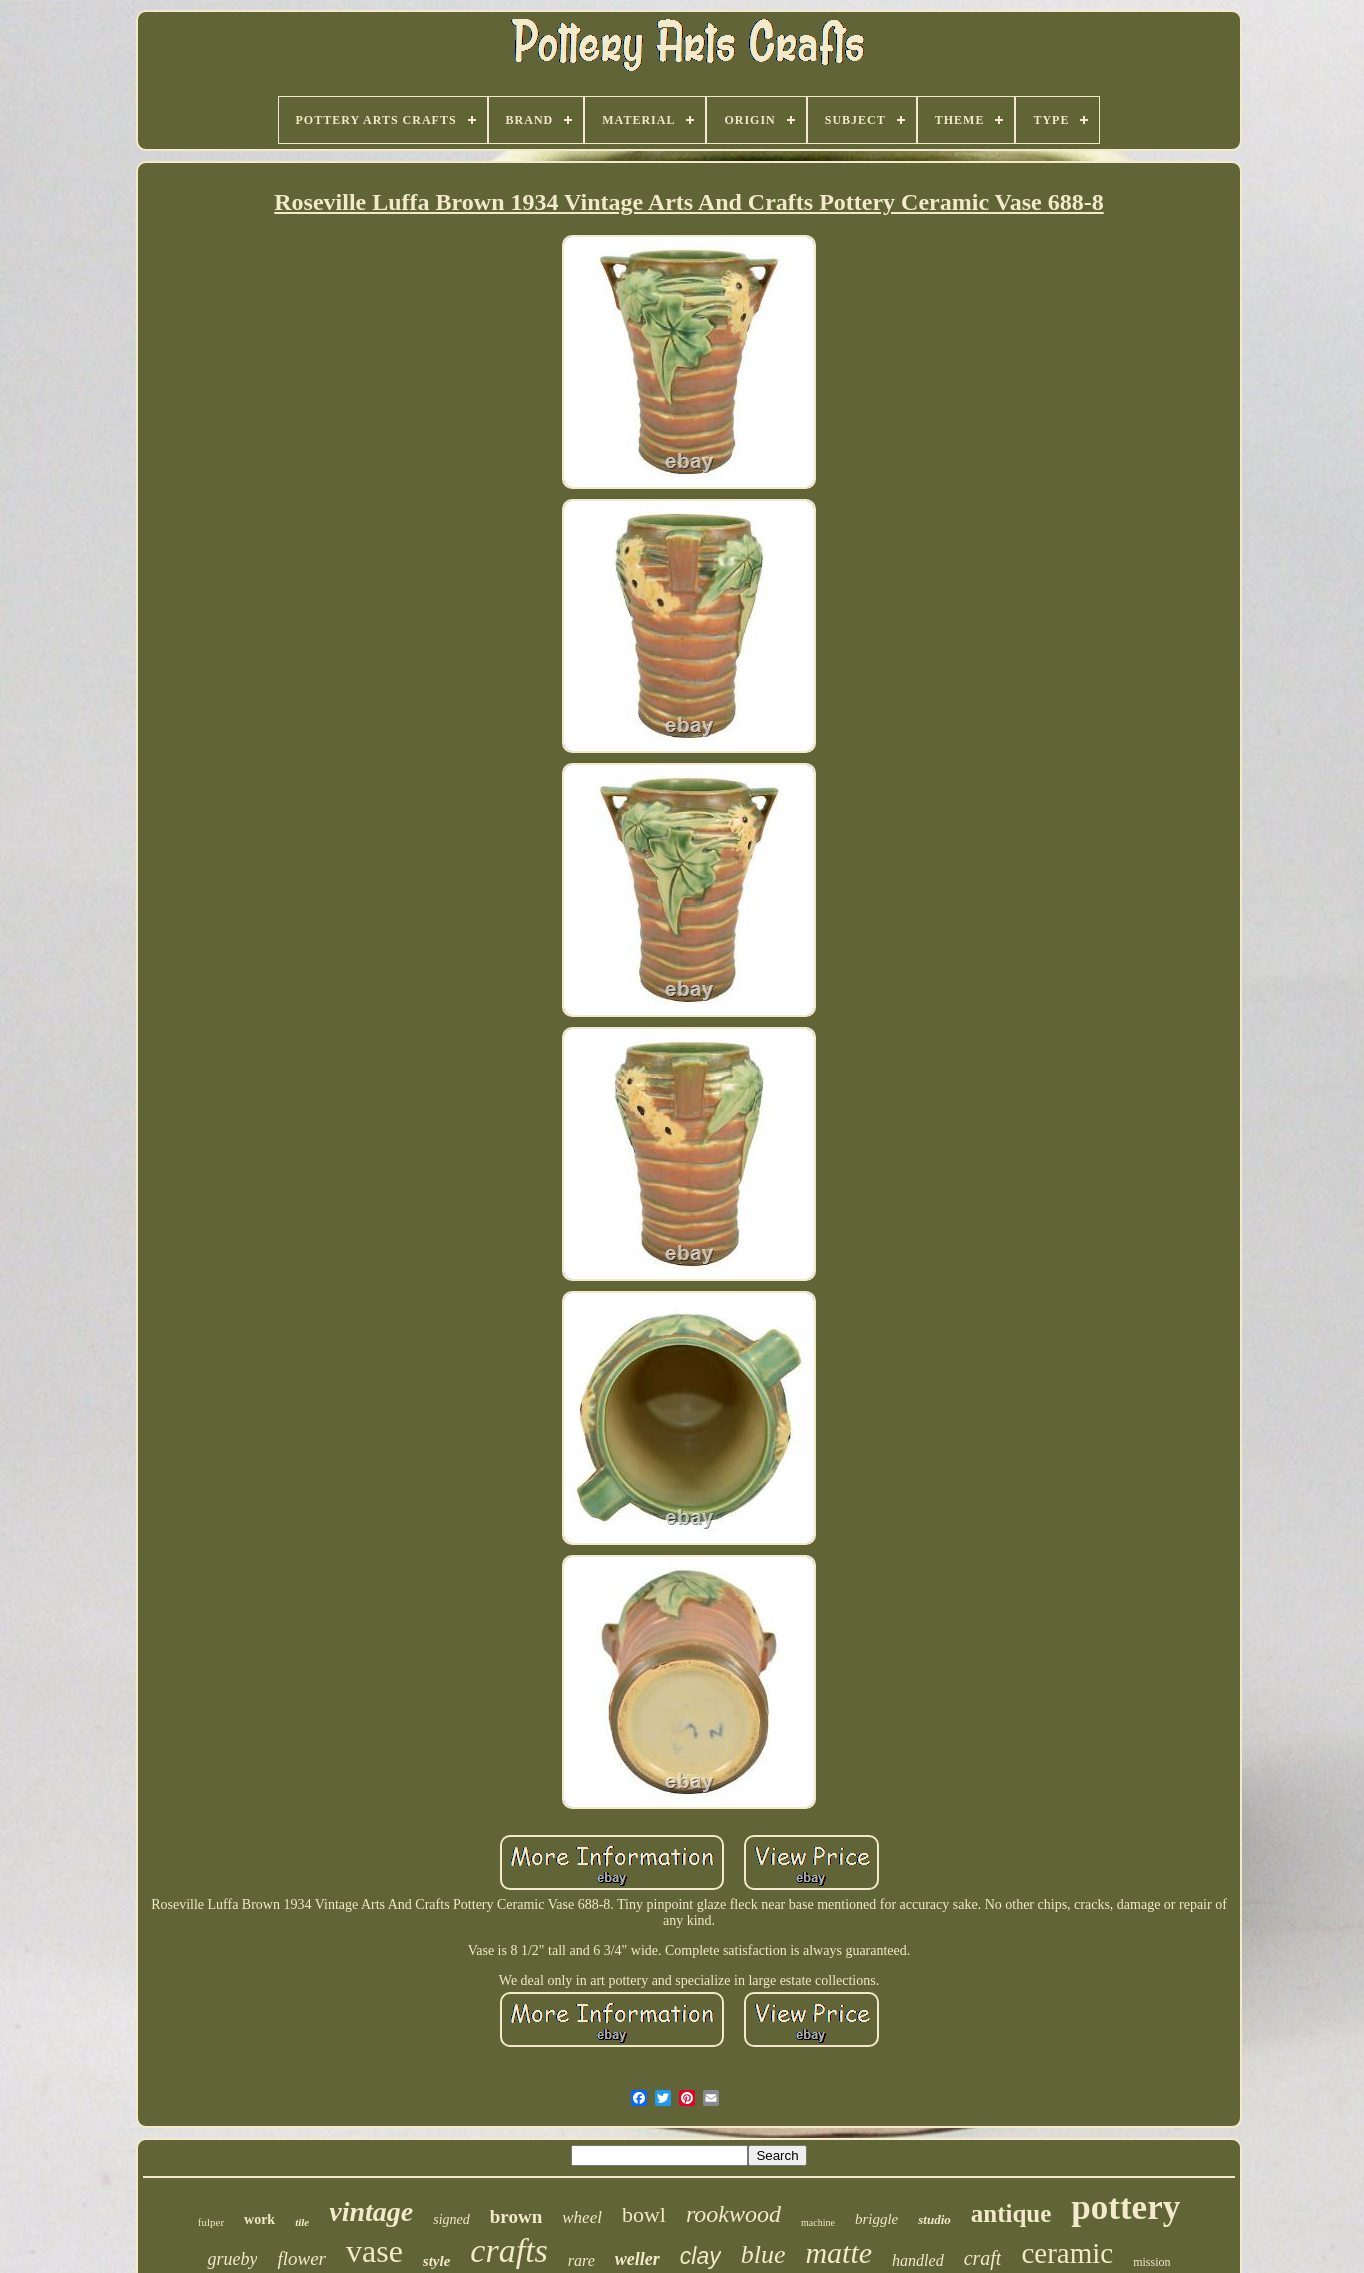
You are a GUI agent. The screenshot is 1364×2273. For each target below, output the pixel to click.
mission (1151, 2262)
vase (374, 2251)
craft (983, 2258)
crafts (508, 2250)
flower (301, 2258)
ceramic (1067, 2253)
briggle (876, 2219)
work (259, 2219)
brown (516, 2216)
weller (637, 2259)
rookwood (733, 2214)
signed (451, 2219)
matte (838, 2252)
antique (1011, 2213)
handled (918, 2260)
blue (763, 2254)
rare (581, 2260)
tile (302, 2222)
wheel (582, 2217)
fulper (211, 2222)
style (437, 2261)
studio (934, 2219)
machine (818, 2222)
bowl (644, 2214)
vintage (371, 2211)
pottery (1125, 2207)
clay (700, 2256)
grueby (232, 2259)
